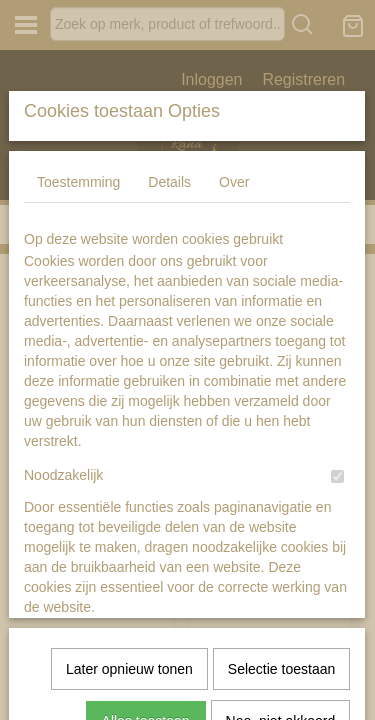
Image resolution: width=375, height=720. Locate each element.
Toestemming (78, 331)
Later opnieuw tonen (129, 596)
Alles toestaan (146, 648)
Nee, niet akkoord (281, 648)
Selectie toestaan (281, 596)
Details (169, 331)
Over (234, 331)
